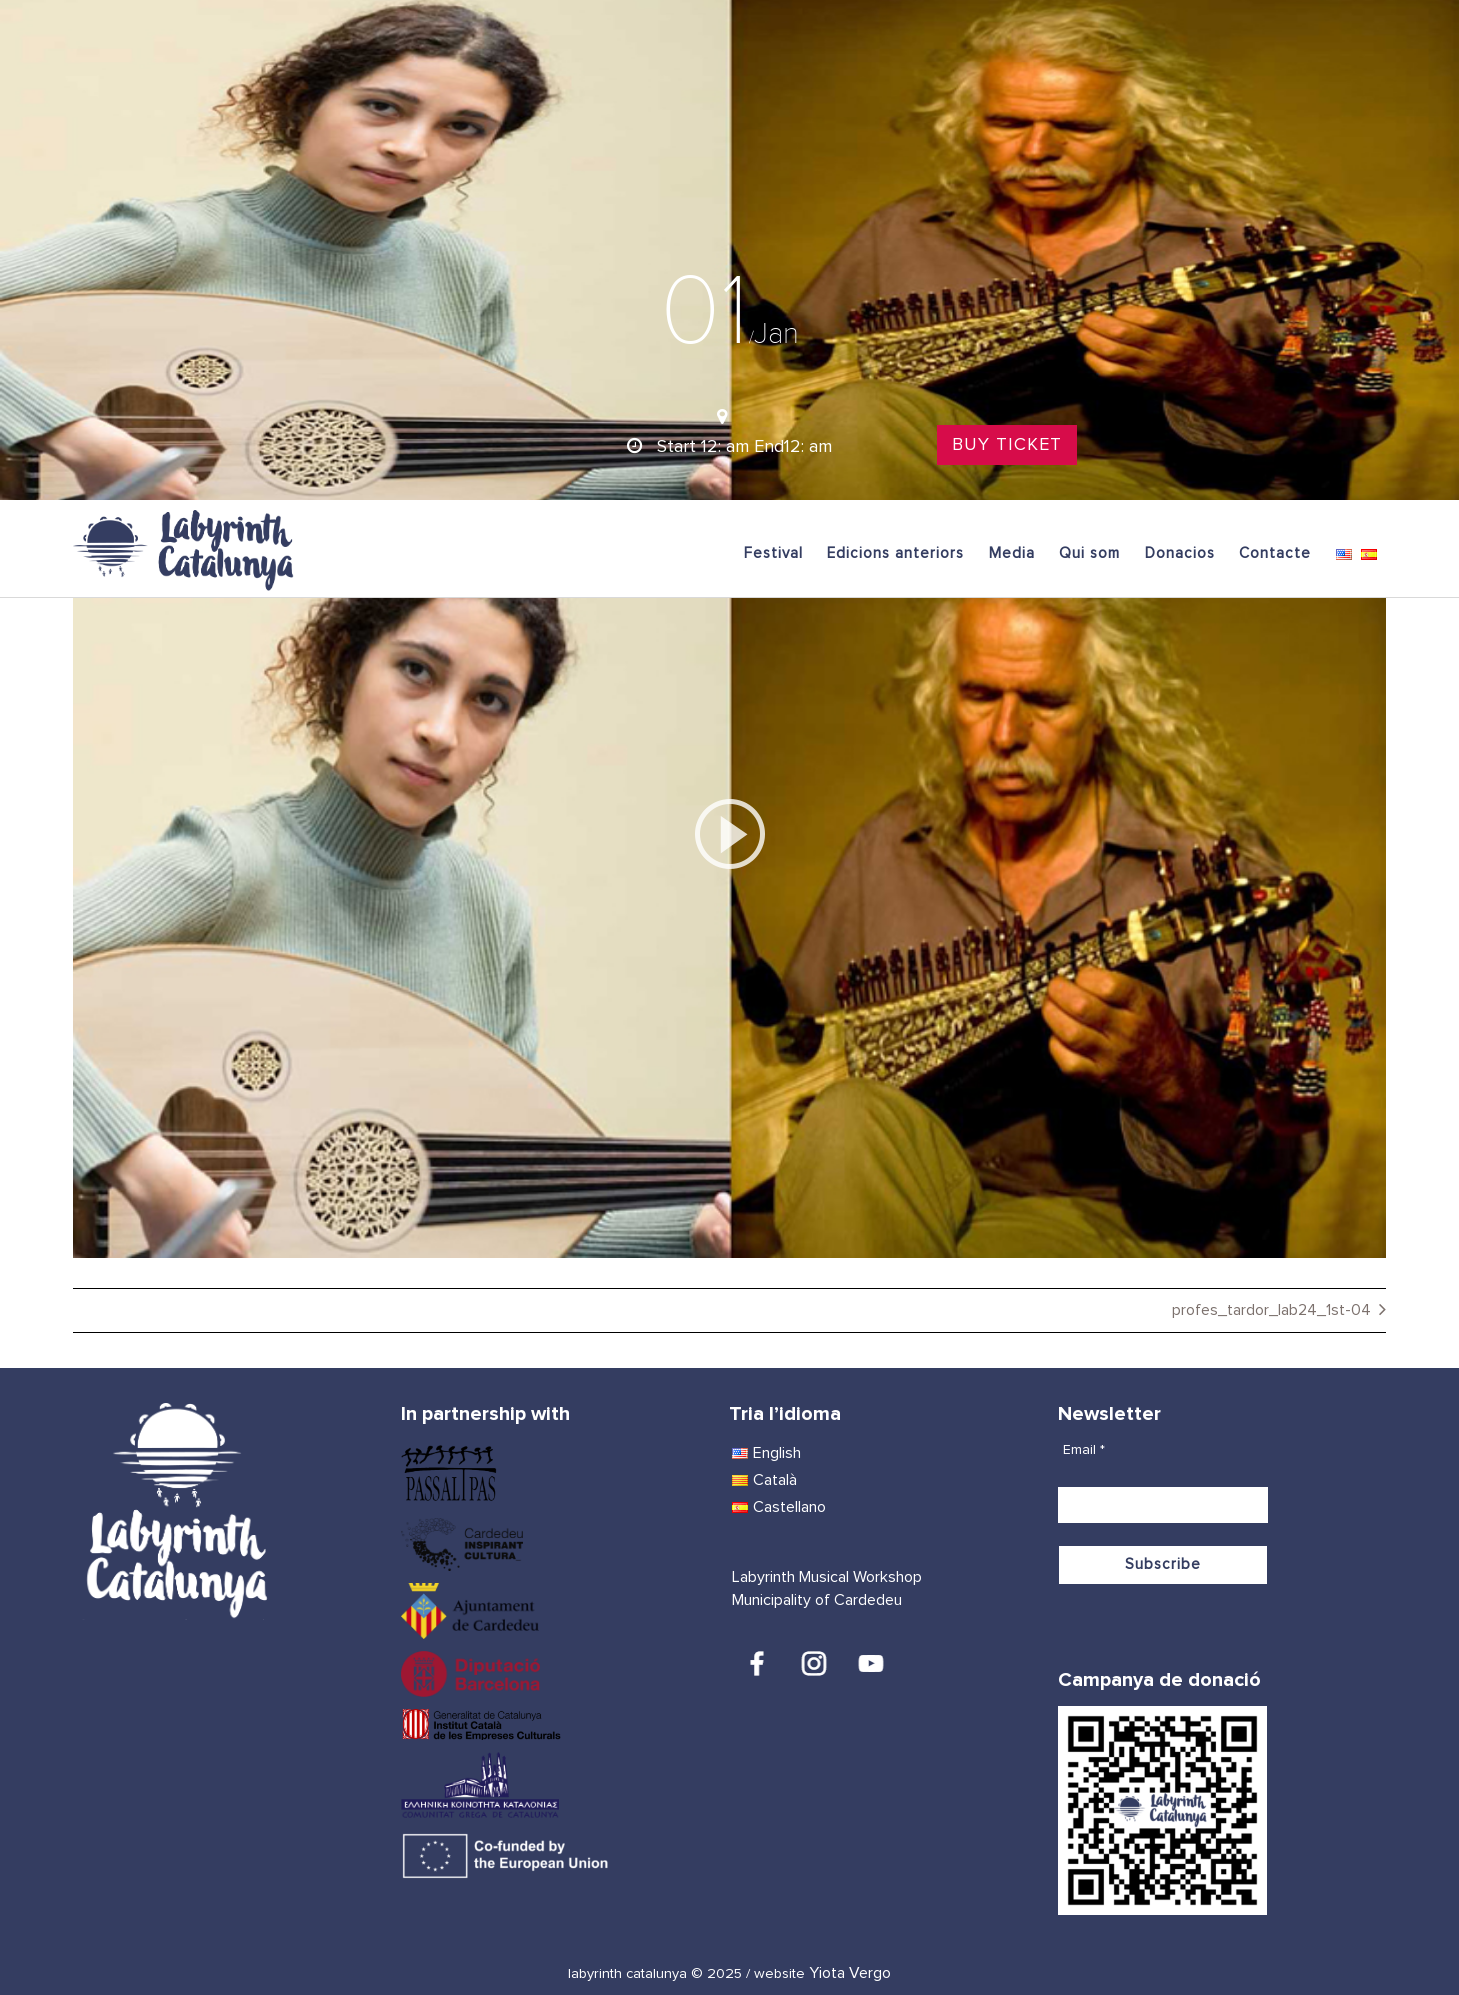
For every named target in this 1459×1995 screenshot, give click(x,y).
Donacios (1180, 553)
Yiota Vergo (850, 1973)
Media (1012, 553)
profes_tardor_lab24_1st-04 (1271, 1310)
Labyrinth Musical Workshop (827, 1577)
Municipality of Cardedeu (817, 1600)
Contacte (1275, 553)
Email (1084, 1450)
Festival (773, 553)
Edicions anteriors (895, 553)
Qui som (1089, 553)
